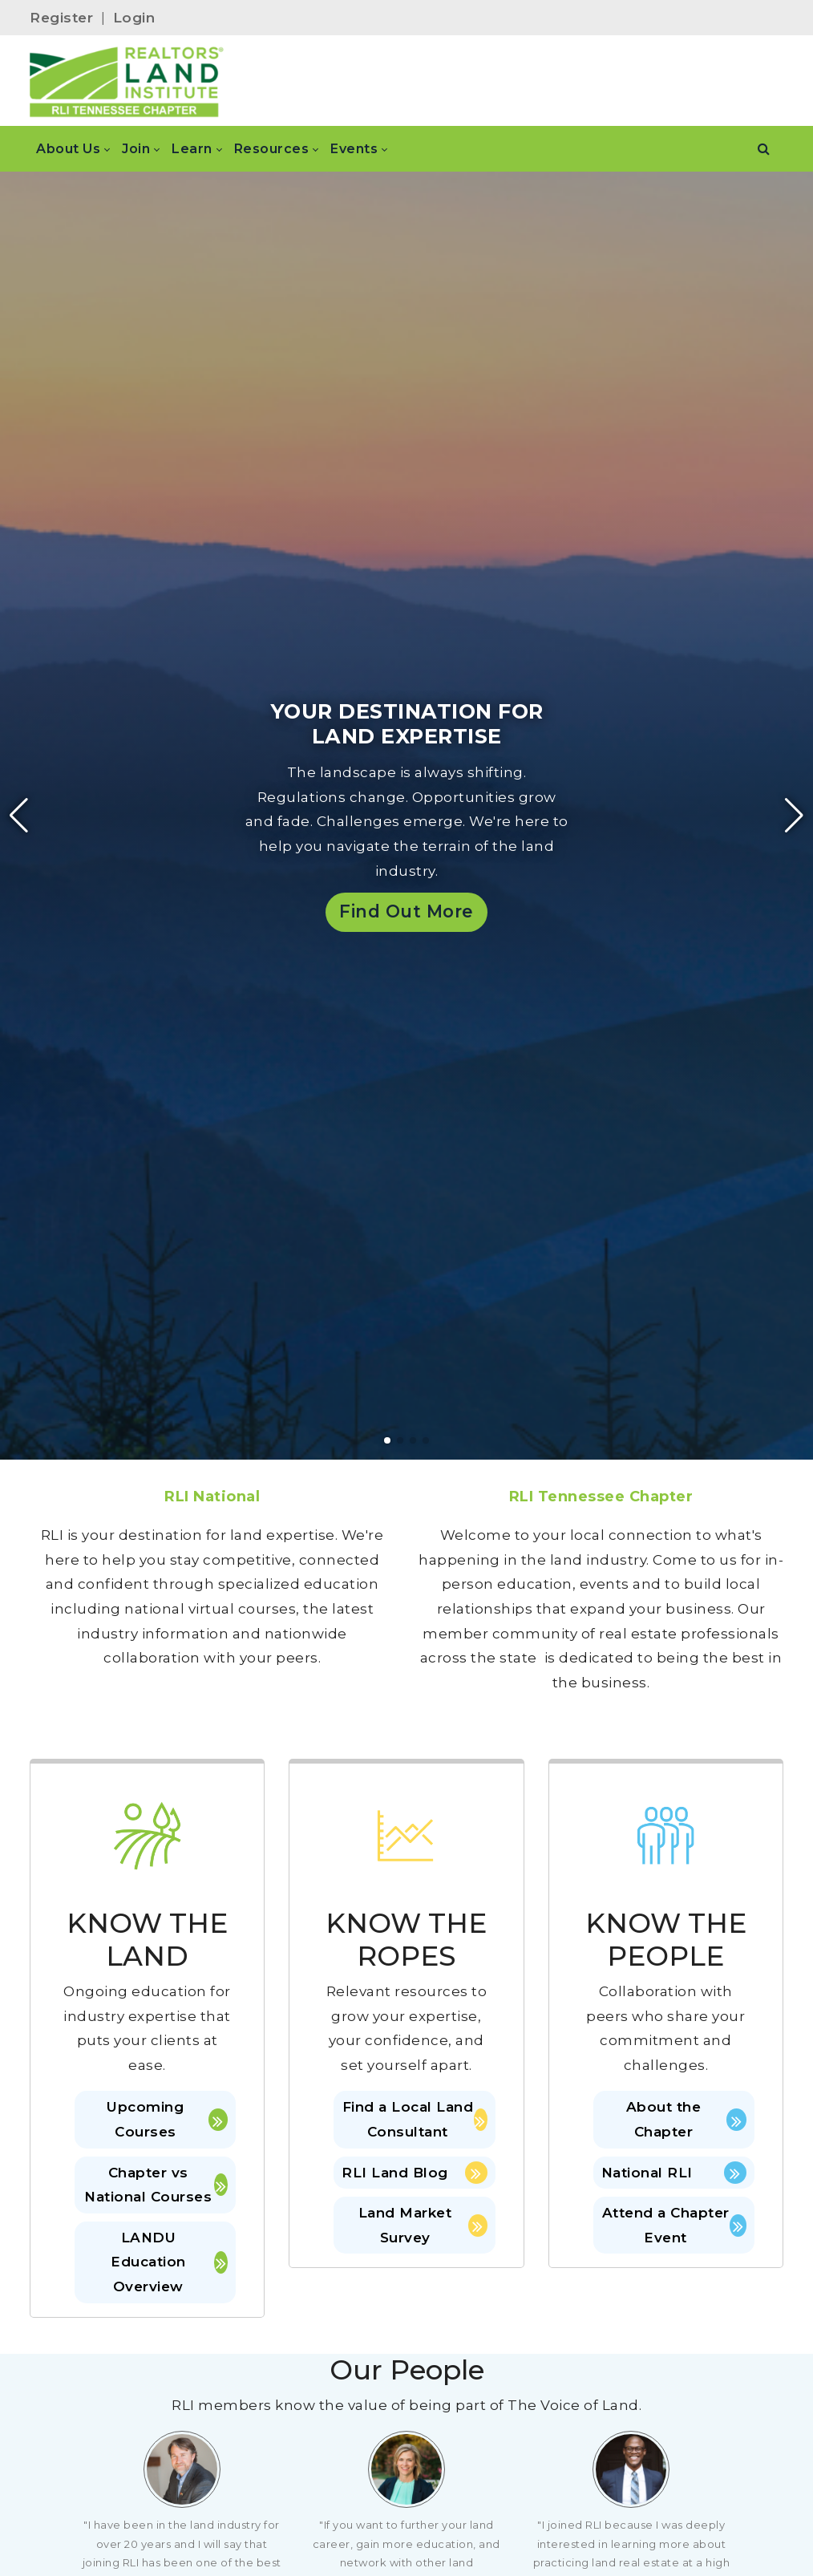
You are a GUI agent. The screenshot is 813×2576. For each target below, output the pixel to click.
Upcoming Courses (167, 2119)
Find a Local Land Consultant (414, 2119)
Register (61, 18)
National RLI (673, 2172)
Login (134, 18)
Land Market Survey (422, 2225)
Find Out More (406, 911)
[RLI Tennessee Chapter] (127, 81)
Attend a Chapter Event (674, 2225)
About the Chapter (686, 2119)
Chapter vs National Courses (156, 2185)
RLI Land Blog (414, 2172)
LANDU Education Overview (169, 2262)
